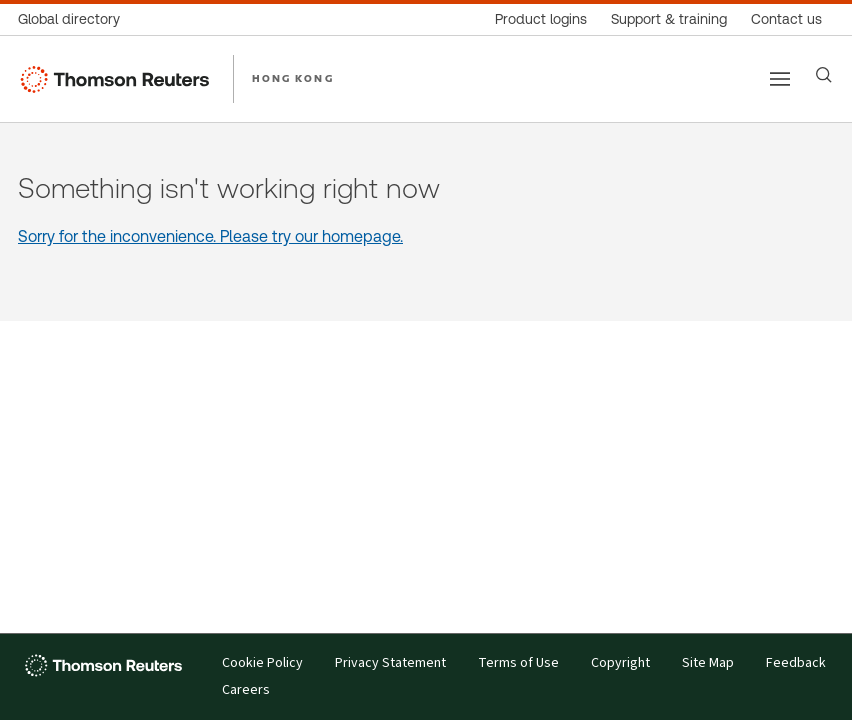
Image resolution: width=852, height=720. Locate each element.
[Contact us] (786, 19)
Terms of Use (518, 663)
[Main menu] (780, 79)
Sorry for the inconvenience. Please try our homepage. (210, 236)
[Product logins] (541, 19)
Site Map (708, 663)
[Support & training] (669, 19)
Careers (246, 690)
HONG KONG (293, 78)
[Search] (824, 75)
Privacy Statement (390, 663)
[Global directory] (75, 19)
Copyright (620, 663)
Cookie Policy (262, 663)
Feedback (796, 663)
